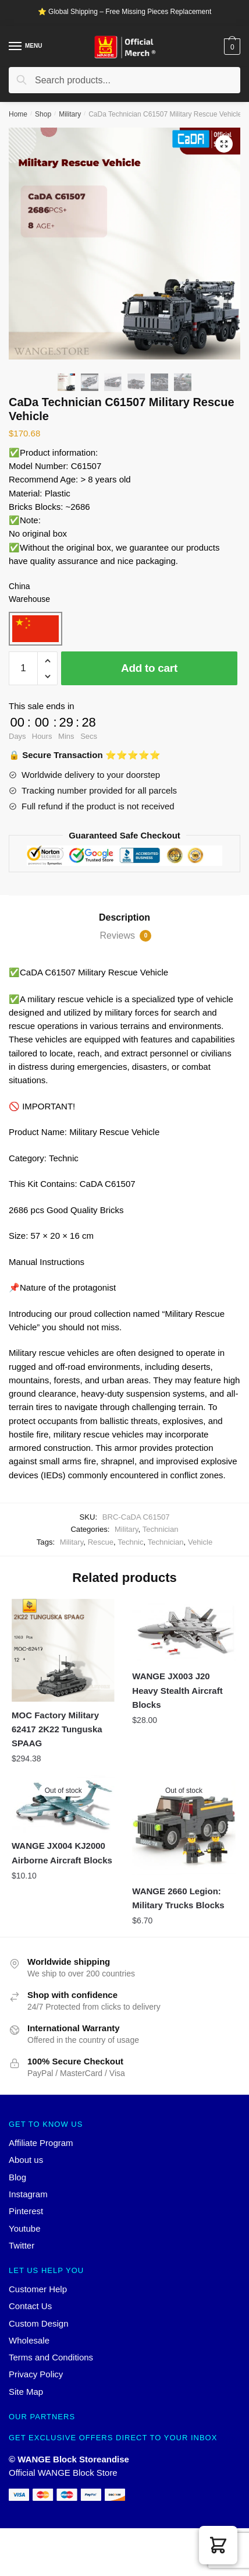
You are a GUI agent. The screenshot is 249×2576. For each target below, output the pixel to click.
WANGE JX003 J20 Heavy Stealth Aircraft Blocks (177, 1690)
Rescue (100, 1542)
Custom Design (39, 2323)
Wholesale (29, 2340)
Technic (130, 1542)
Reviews (126, 936)
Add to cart (149, 668)
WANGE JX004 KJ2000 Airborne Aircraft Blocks (62, 1853)
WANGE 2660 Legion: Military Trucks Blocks (178, 1898)
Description (124, 917)
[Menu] (16, 46)
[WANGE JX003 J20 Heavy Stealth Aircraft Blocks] (183, 1631)
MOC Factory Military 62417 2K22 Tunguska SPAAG (57, 1729)
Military (70, 114)
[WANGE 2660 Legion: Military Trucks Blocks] (183, 1826)
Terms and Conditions (51, 2357)
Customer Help (38, 2289)
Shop (43, 114)
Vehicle (200, 1542)
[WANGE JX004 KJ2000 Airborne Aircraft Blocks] (63, 1804)
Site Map (26, 2392)
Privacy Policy (36, 2374)
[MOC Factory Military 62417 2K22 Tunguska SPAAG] (63, 1650)
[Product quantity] (23, 668)
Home (18, 114)
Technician (161, 1529)
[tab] (124, 917)
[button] (218, 2545)
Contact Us (30, 2306)
